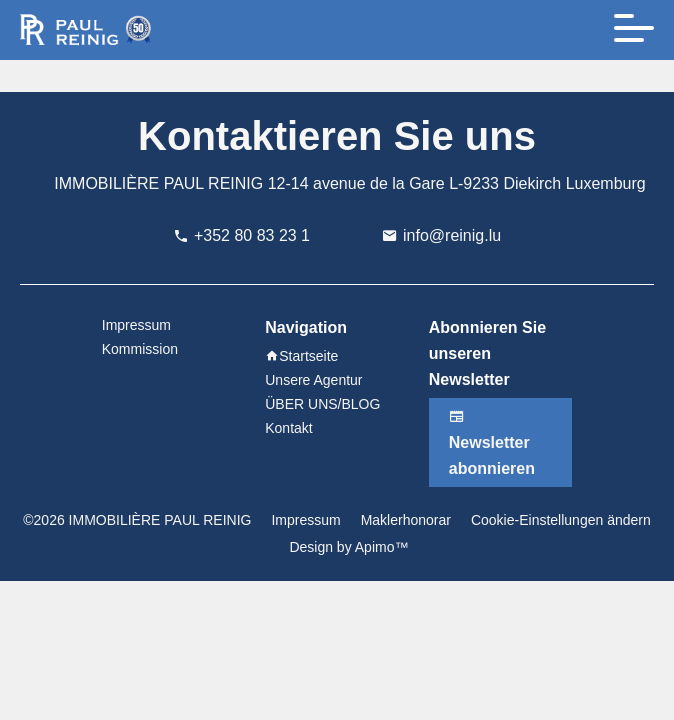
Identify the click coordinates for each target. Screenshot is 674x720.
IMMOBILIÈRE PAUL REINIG (158, 183)
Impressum (305, 520)
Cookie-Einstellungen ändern (561, 520)
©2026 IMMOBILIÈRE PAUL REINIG (137, 520)
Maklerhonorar (406, 520)
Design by (347, 547)
